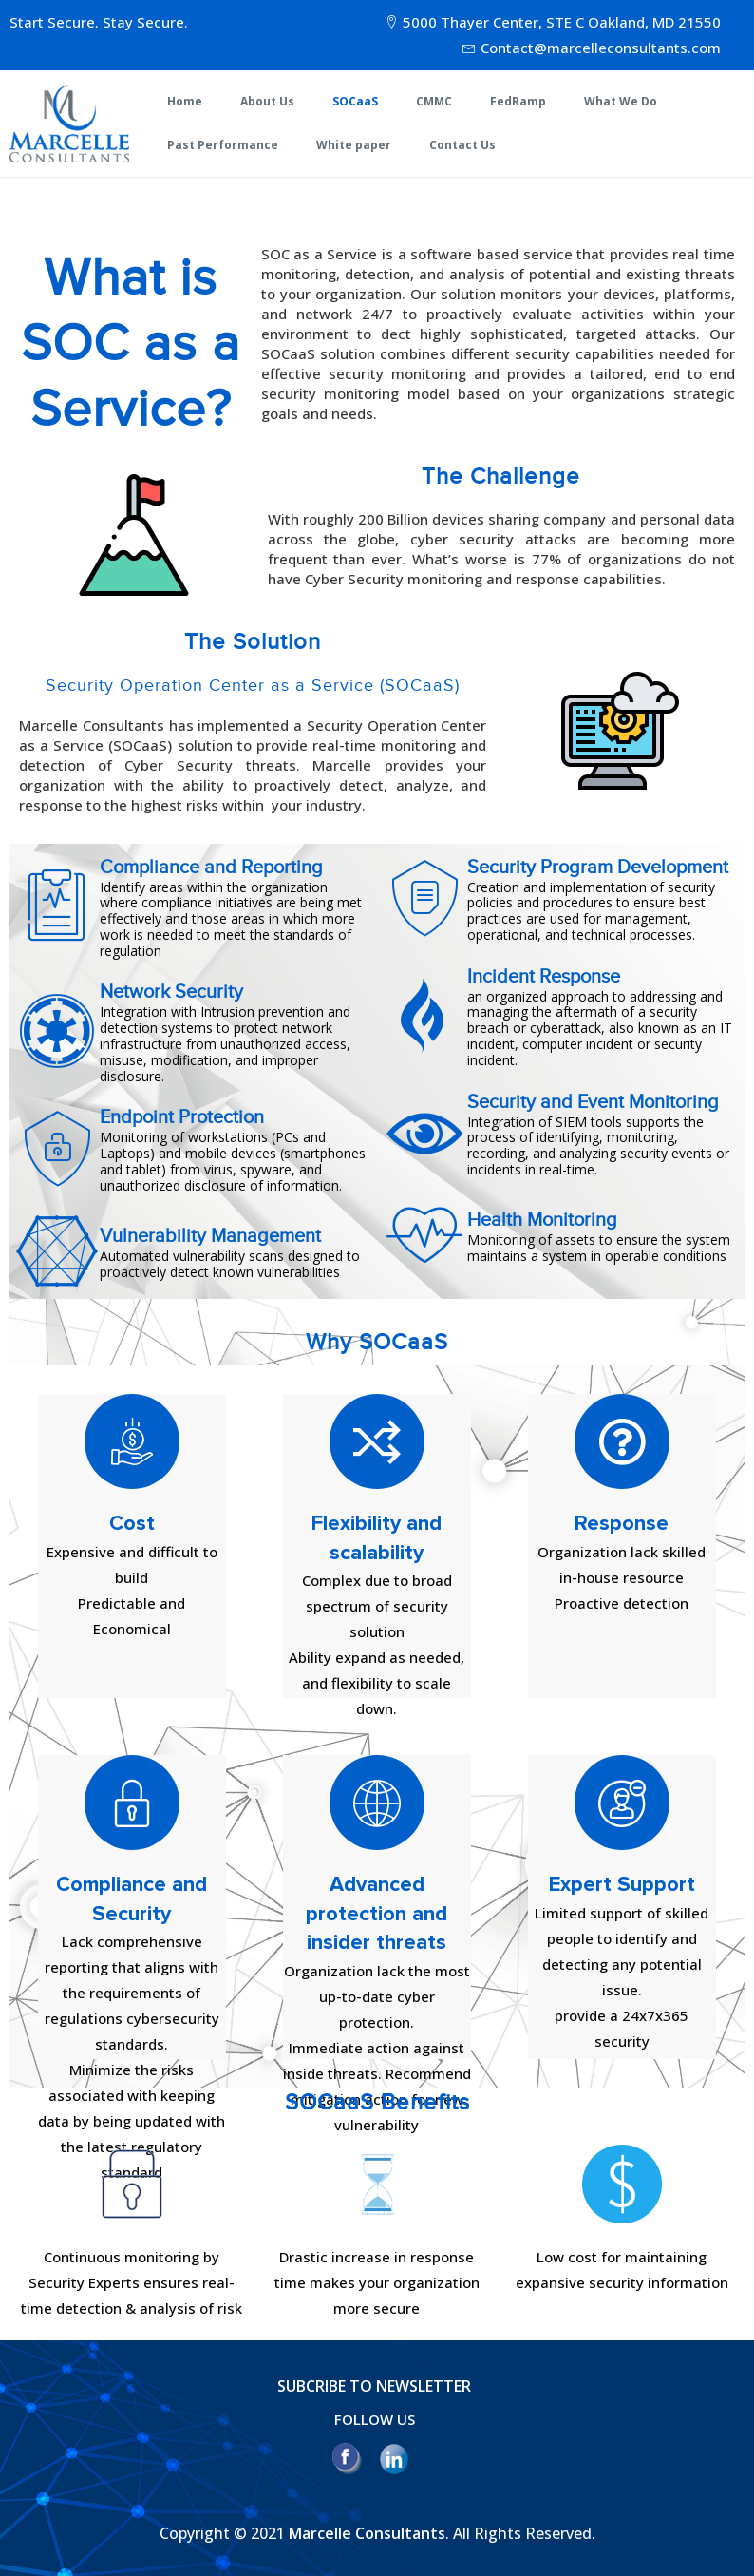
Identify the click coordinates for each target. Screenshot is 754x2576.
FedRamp (518, 101)
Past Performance (222, 145)
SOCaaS (355, 101)
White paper (353, 145)
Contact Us (462, 145)
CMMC (434, 101)
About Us (267, 101)
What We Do (620, 101)
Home (184, 101)
